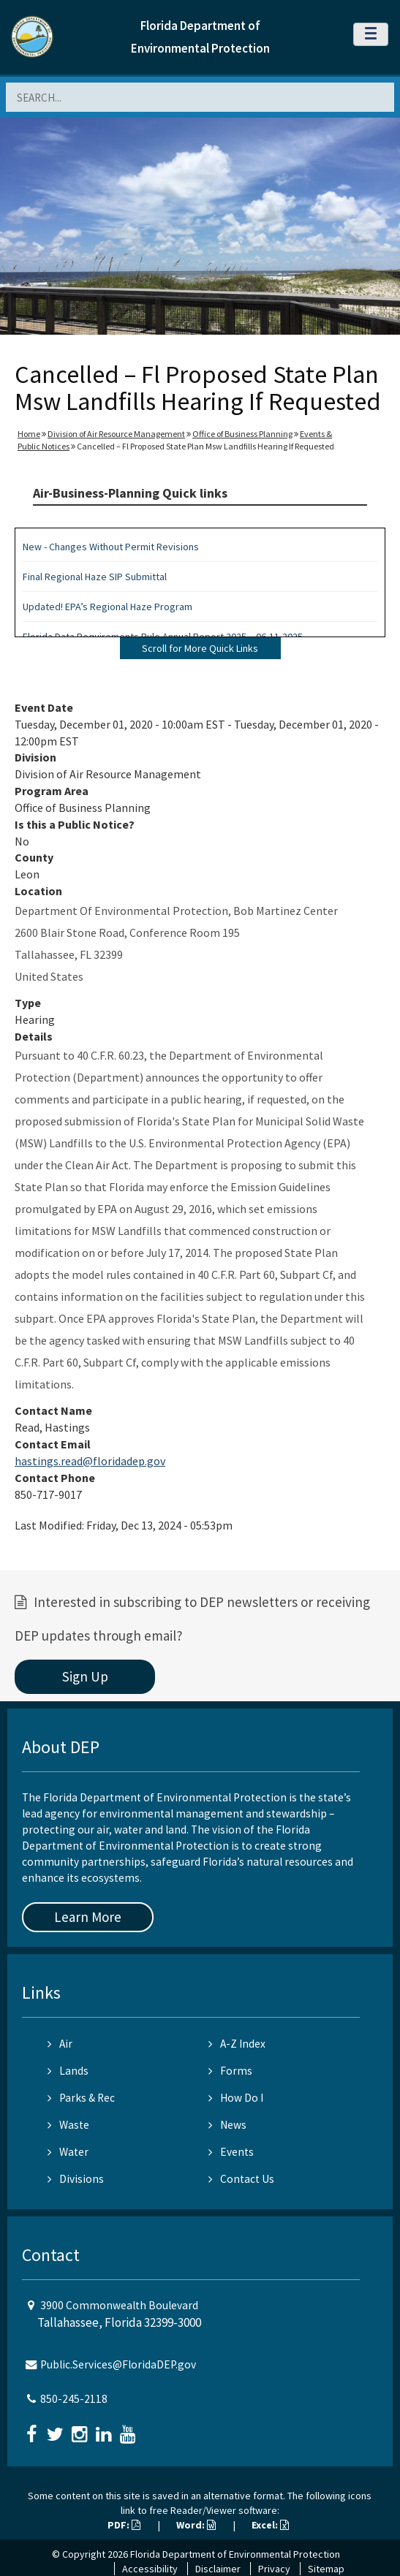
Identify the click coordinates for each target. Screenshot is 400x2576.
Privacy (274, 2568)
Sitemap (326, 2568)
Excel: (270, 2524)
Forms (230, 2071)
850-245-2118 (73, 2399)
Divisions (76, 2179)
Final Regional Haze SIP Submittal (95, 576)
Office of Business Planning (242, 433)
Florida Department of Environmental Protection (235, 2554)
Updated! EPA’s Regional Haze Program (107, 606)
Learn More (87, 1917)
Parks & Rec (81, 2098)
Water (68, 2152)
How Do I (235, 2098)
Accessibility (150, 2568)
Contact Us (241, 2179)
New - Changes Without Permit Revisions (111, 546)
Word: (196, 2524)
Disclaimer (218, 2568)
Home (29, 433)
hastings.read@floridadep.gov (90, 1461)
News (227, 2125)
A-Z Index (236, 2044)
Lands (68, 2071)
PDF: (123, 2524)
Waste (68, 2125)
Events (231, 2152)
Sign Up (85, 1676)
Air (60, 2044)
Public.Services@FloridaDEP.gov (118, 2364)
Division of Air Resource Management (116, 433)
